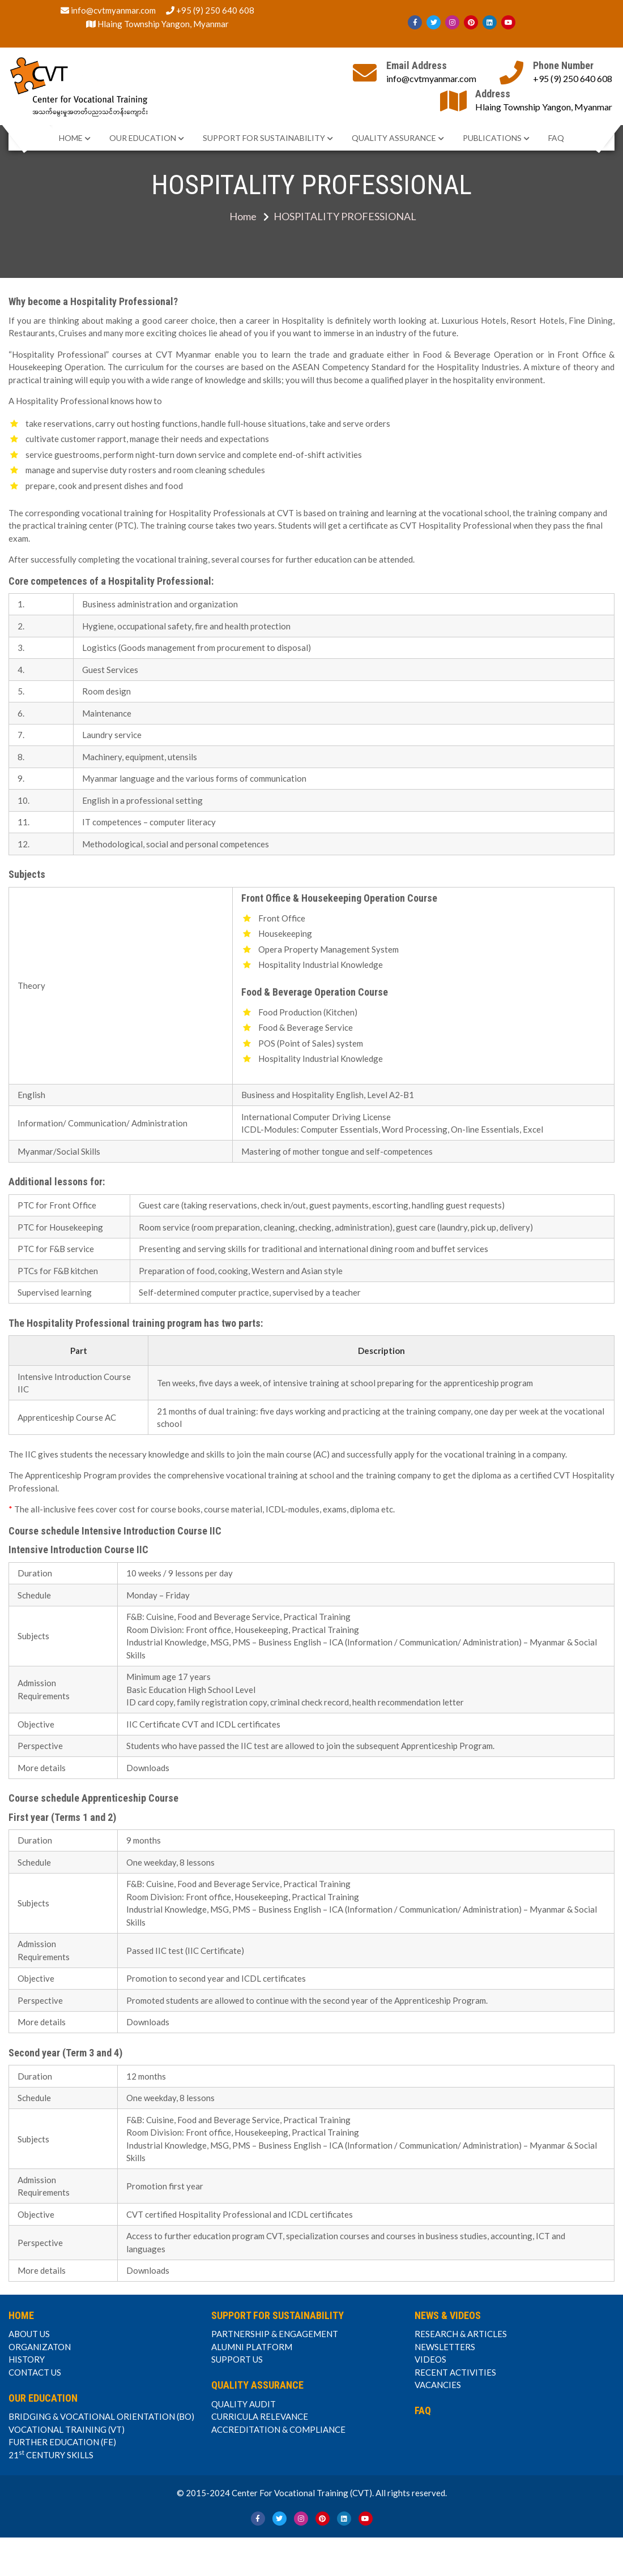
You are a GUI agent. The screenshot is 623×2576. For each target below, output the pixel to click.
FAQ (556, 138)
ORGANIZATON (39, 2347)
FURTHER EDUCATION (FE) (62, 2442)
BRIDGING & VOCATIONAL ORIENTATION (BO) (101, 2416)
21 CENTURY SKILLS (50, 2454)
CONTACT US (34, 2372)
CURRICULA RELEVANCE (259, 2416)
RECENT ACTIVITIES (455, 2372)
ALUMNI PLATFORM (251, 2347)
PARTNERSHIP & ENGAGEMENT (274, 2334)
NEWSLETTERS (445, 2347)
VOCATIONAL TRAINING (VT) (66, 2429)
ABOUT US (29, 2334)
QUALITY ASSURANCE (394, 138)
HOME (71, 138)
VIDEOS (430, 2359)
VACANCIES (438, 2385)
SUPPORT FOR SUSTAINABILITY (264, 138)
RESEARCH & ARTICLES (461, 2334)
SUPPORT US (237, 2359)
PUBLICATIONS (492, 138)
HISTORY (26, 2359)
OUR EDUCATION (142, 138)
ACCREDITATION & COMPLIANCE (278, 2429)
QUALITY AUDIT (243, 2404)
